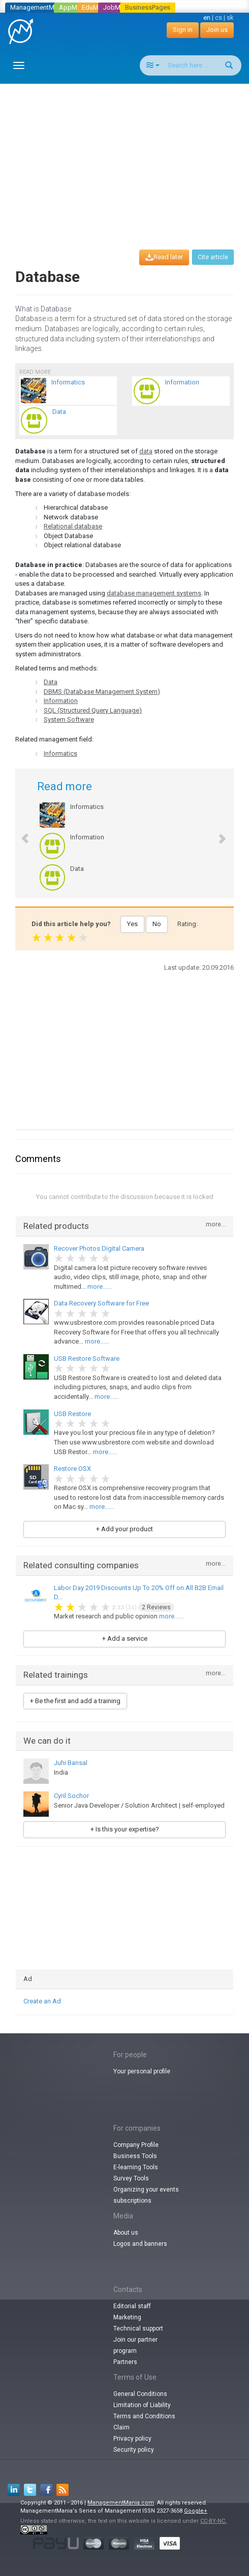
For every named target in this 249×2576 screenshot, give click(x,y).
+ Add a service (124, 1638)
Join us (217, 29)
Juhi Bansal (70, 1763)
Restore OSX (72, 1468)
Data (50, 682)
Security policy (133, 2449)
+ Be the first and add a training (75, 1701)
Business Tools (135, 2156)
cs (218, 17)
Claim (121, 2427)
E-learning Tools (135, 2167)
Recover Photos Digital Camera (99, 1248)
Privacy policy (132, 2438)
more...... (99, 1286)
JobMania (118, 7)
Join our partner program (135, 2345)
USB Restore (72, 1414)
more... (216, 1224)
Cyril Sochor (71, 1795)
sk (230, 17)
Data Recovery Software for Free (101, 1303)
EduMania (96, 7)
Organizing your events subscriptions (146, 2195)
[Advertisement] (128, 157)
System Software (69, 719)
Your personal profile (141, 2071)
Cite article (213, 257)
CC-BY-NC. (213, 2521)
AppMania (74, 7)
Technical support (138, 2328)
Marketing (127, 2317)
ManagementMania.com (120, 2502)
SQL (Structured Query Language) (93, 710)
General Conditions (140, 2393)
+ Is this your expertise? (124, 1829)
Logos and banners (140, 2243)
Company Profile (136, 2144)
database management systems (154, 593)
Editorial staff (132, 2306)
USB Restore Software (86, 1358)
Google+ (195, 2511)
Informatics (60, 753)
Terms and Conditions (144, 2416)
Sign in (183, 29)
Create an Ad (42, 2001)
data (145, 451)
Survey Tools (131, 2178)
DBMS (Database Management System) (102, 691)
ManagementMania (38, 7)
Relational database (73, 526)
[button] (19, 833)
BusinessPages (147, 7)
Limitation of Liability (142, 2405)
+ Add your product (124, 1529)
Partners (125, 2362)
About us (125, 2232)
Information (61, 700)
